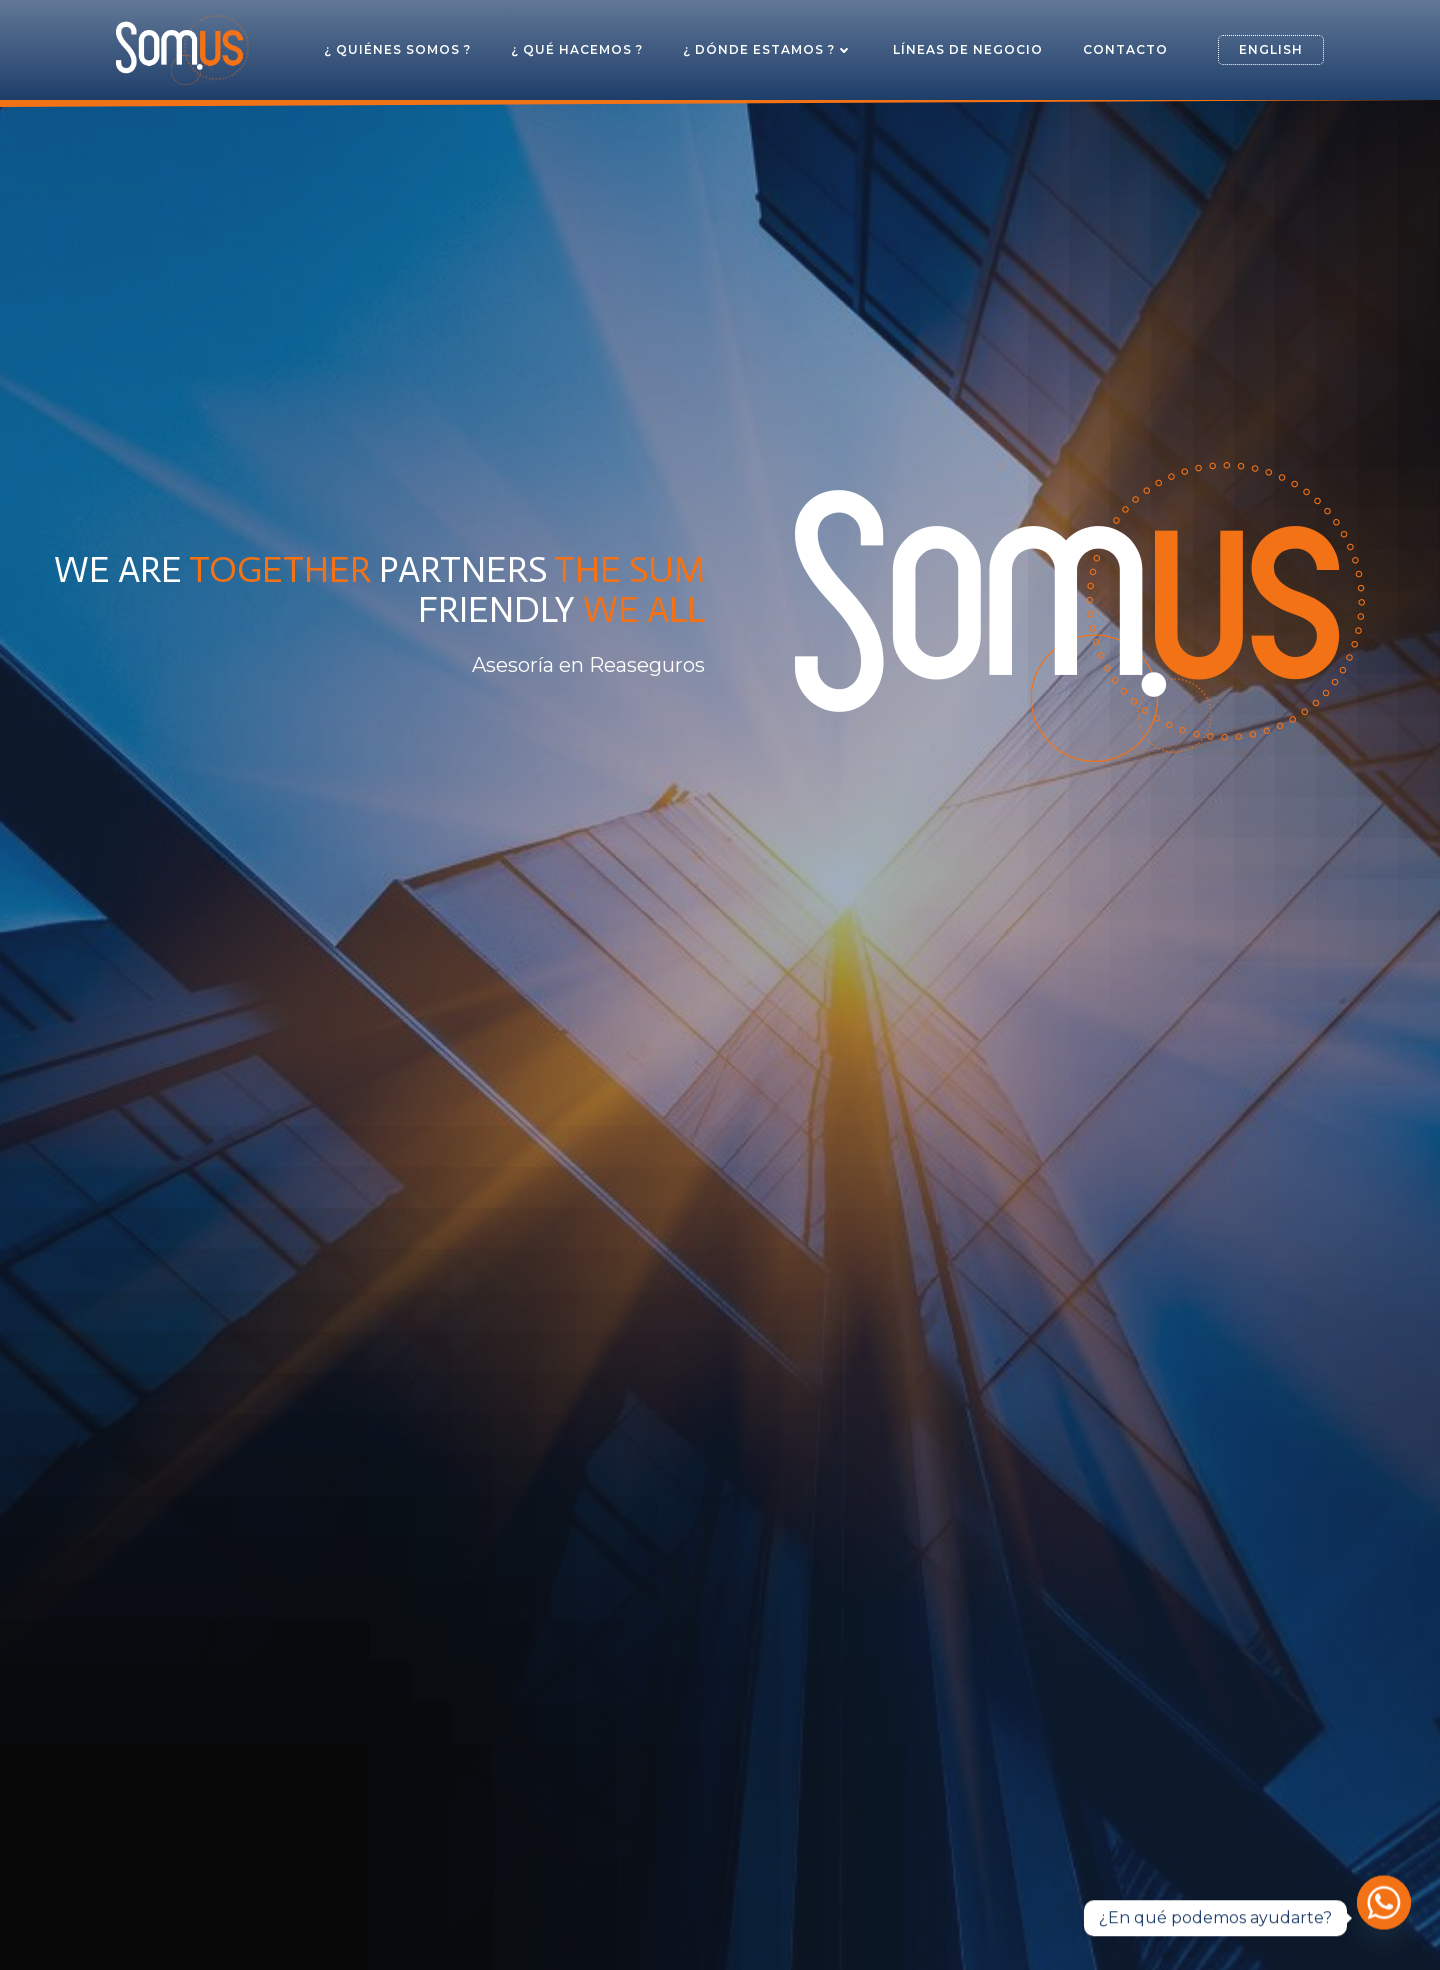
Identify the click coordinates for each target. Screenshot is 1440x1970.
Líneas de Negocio (968, 49)
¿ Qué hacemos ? (577, 49)
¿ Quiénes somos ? (397, 49)
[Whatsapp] (1384, 1918)
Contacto (1125, 49)
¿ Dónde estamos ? (768, 49)
